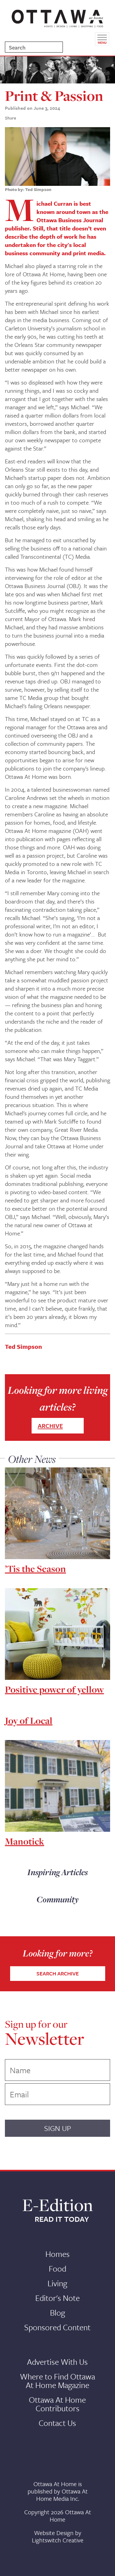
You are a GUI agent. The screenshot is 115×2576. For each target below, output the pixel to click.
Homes (57, 2254)
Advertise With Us (57, 2361)
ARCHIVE (50, 1425)
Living (57, 2283)
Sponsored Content (57, 2327)
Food (57, 2268)
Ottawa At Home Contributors (57, 2403)
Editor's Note (57, 2298)
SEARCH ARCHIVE (57, 1973)
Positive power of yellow (54, 1689)
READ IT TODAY (62, 2219)
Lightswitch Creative (57, 2540)
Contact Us (57, 2423)
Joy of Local (28, 1720)
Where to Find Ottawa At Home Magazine (57, 2380)
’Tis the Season (35, 1568)
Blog (57, 2312)
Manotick (24, 1841)
